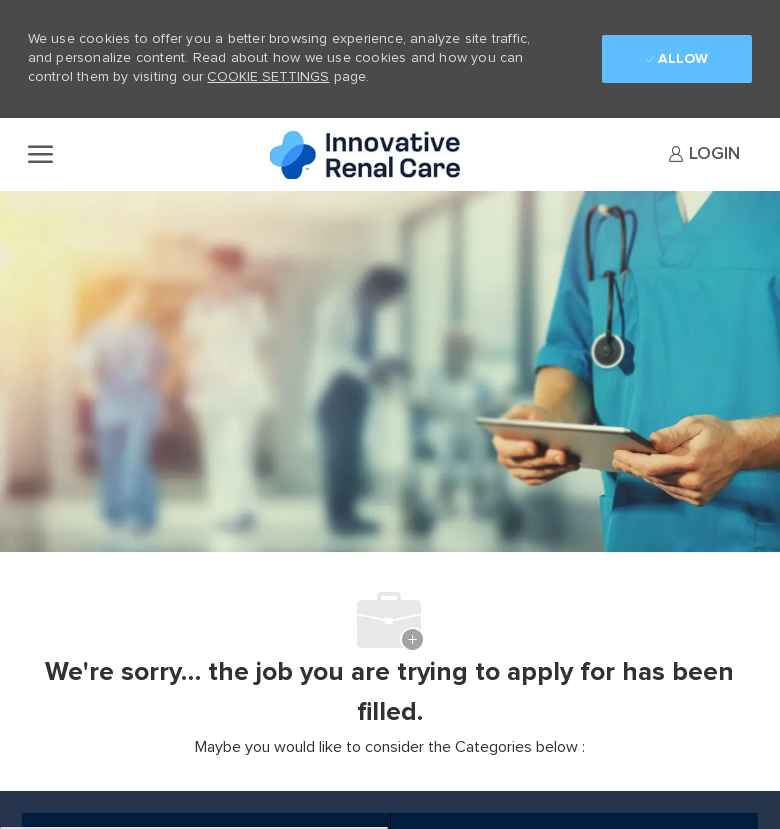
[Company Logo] (370, 154)
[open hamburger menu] (40, 154)
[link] (704, 154)
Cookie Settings (268, 77)
